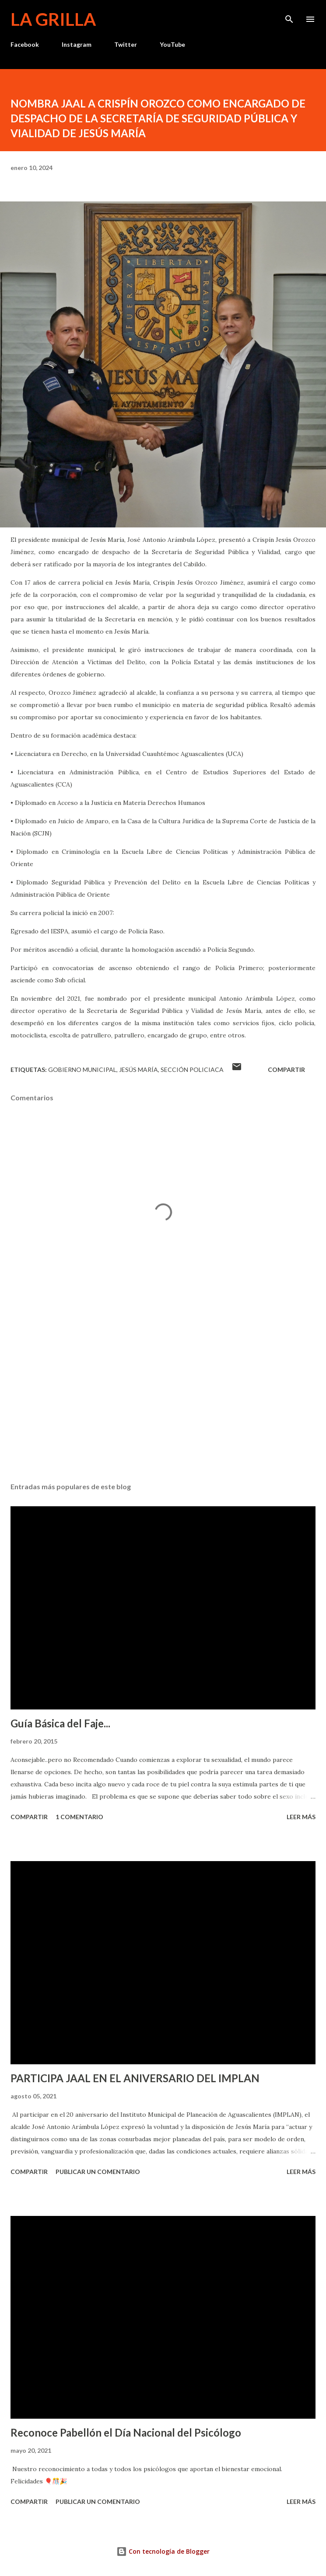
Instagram (76, 44)
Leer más (301, 1816)
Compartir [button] (286, 1069)
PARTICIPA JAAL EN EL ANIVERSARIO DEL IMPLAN (135, 2078)
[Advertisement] (163, 1393)
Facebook (25, 44)
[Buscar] (289, 15)
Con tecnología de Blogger (163, 2551)
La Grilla (53, 19)
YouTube (172, 44)
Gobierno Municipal (82, 1069)
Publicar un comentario (98, 2171)
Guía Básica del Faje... (60, 1723)
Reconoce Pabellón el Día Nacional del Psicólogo (126, 2432)
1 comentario (79, 1816)
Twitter (125, 44)
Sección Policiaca (192, 1069)
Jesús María (138, 1069)
